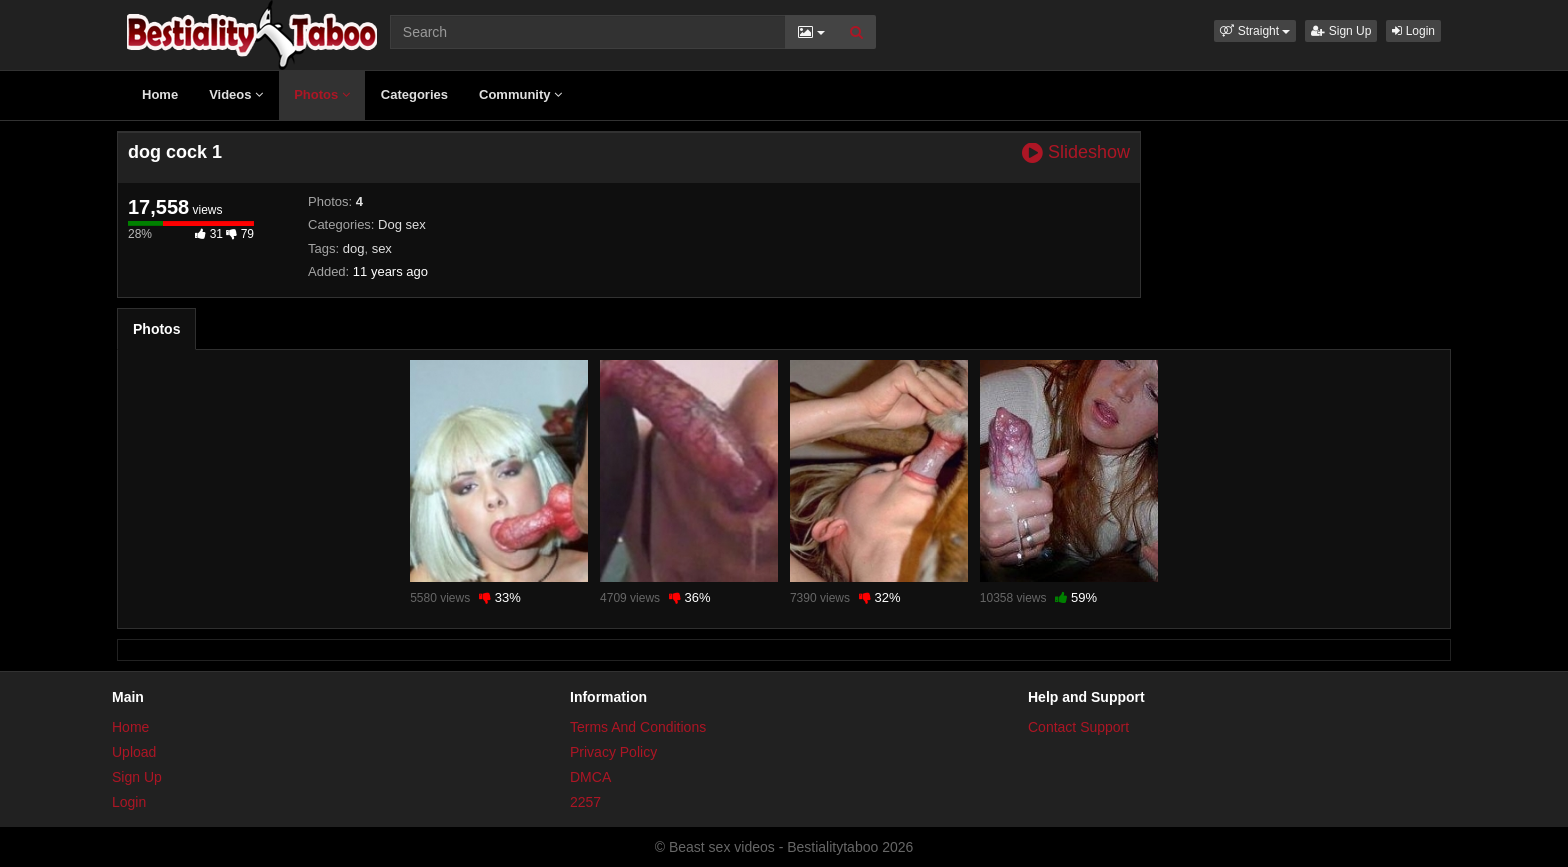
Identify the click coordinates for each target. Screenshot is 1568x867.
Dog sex (402, 224)
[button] (1255, 31)
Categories (414, 94)
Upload (134, 752)
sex (382, 248)
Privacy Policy (613, 752)
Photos (322, 94)
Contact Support (1078, 727)
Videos (236, 94)
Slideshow (1076, 152)
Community (520, 94)
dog (354, 248)
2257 (585, 802)
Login (1413, 31)
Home (160, 94)
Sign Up (1341, 31)
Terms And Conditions (638, 727)
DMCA (590, 777)
